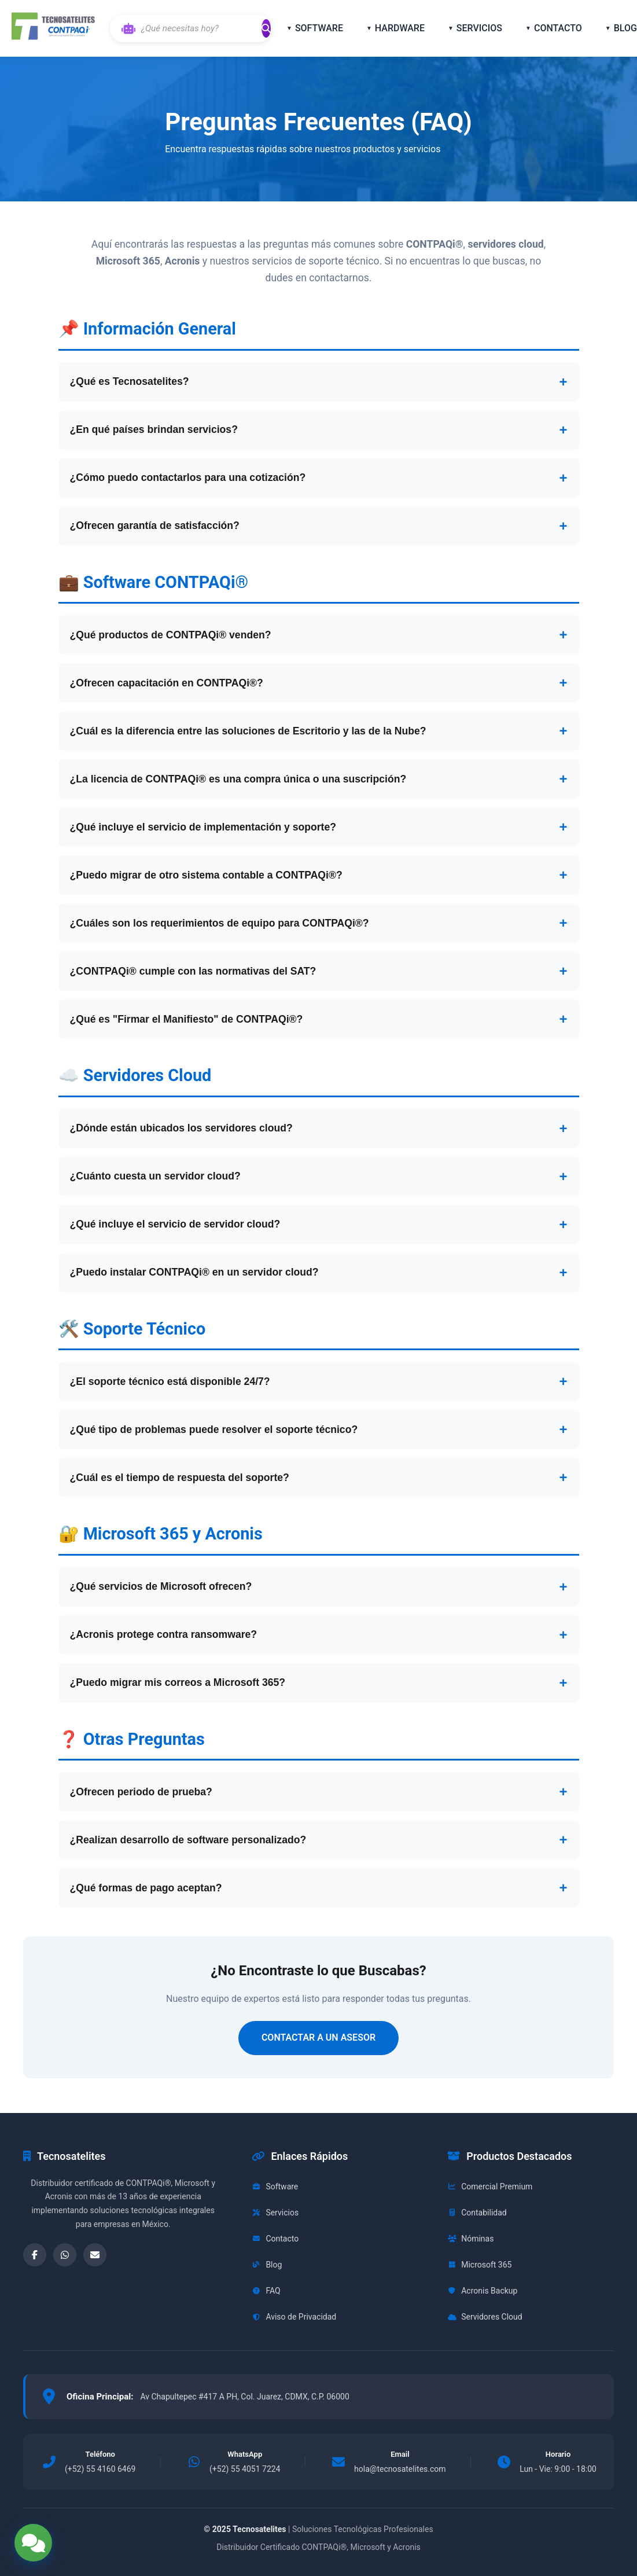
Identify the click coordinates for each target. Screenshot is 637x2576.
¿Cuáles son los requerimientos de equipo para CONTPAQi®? (219, 923)
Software (275, 2186)
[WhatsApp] (64, 2254)
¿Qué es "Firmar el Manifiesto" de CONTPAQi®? (186, 1019)
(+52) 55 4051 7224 (244, 2469)
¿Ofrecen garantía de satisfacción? (155, 525)
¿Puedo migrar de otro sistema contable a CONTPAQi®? (206, 875)
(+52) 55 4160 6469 (100, 2469)
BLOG (625, 28)
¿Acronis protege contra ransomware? (163, 1634)
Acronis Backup (482, 2290)
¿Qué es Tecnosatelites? (129, 381)
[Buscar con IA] (199, 28)
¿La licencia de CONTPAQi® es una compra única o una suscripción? (238, 779)
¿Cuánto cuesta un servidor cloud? (155, 1176)
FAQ (266, 2290)
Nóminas (470, 2238)
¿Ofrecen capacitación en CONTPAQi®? (166, 683)
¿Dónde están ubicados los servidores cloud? (181, 1128)
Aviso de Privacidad (294, 2316)
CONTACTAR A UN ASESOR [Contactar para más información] (318, 2037)
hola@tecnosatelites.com (400, 2469)
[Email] (94, 2254)
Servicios (275, 2212)
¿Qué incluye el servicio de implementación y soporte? (203, 827)
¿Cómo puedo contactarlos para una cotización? (188, 477)
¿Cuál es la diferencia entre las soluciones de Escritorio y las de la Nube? (248, 731)
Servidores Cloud (484, 2316)
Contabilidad (477, 2212)
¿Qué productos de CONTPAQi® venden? (170, 635)
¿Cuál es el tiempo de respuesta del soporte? (179, 1477)
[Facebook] (34, 2254)
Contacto (275, 2238)
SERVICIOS (479, 28)
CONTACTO (558, 28)
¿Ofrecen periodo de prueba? (141, 1792)
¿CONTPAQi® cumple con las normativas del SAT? (193, 971)
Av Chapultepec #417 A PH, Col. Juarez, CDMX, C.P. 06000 (244, 2396)
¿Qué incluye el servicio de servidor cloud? (175, 1224)
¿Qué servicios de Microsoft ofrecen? (161, 1586)
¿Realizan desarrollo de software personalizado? (188, 1840)
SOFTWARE (319, 28)
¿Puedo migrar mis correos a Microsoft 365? (178, 1682)
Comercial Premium (489, 2186)
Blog (267, 2264)
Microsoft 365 (479, 2264)
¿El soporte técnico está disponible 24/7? (170, 1381)
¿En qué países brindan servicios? (154, 429)
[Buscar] (266, 28)
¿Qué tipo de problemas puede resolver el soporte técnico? (214, 1429)
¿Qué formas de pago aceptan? (146, 1888)
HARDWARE (400, 28)
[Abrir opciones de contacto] (33, 2543)
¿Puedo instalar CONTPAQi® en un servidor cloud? (194, 1272)
